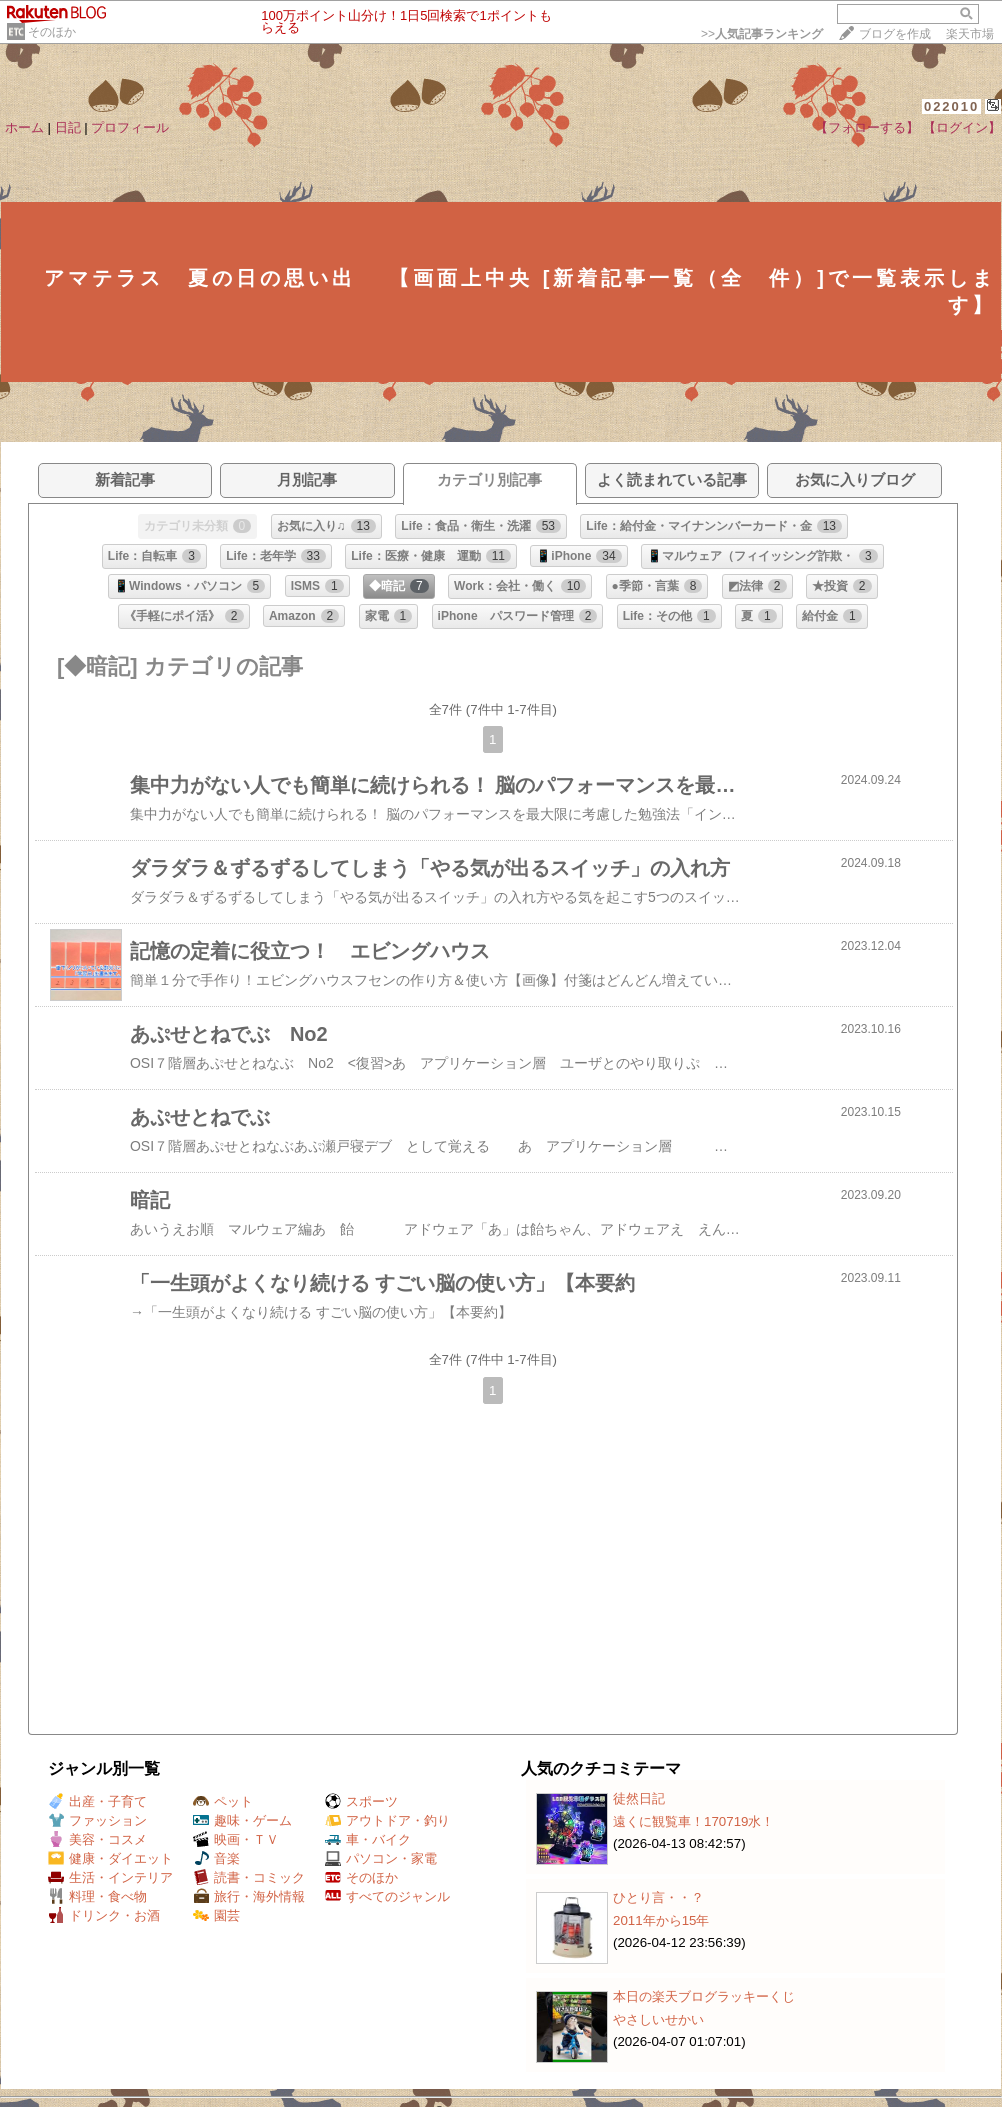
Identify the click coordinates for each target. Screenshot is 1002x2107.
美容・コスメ (97, 1839)
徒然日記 (639, 1798)
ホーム (24, 127)
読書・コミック (249, 1877)
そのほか (52, 32)
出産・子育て (97, 1801)
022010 (951, 106)
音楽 (216, 1858)
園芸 (216, 1915)
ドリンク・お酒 (104, 1915)
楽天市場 (970, 34)
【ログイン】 (962, 127)
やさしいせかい (658, 2019)
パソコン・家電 (381, 1858)
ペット (223, 1801)
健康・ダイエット (110, 1858)
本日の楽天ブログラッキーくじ (704, 1996)
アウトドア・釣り (387, 1820)
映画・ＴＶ (236, 1839)
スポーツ (361, 1801)
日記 (68, 127)
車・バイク (368, 1839)
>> (762, 34)
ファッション (97, 1820)
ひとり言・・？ (658, 1897)
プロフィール (130, 127)
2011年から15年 (661, 1920)
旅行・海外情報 (249, 1896)
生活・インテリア (110, 1877)
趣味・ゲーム (242, 1820)
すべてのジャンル (387, 1896)
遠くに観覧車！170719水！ (693, 1821)
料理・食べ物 (97, 1896)
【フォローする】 (867, 127)
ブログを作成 (895, 34)
